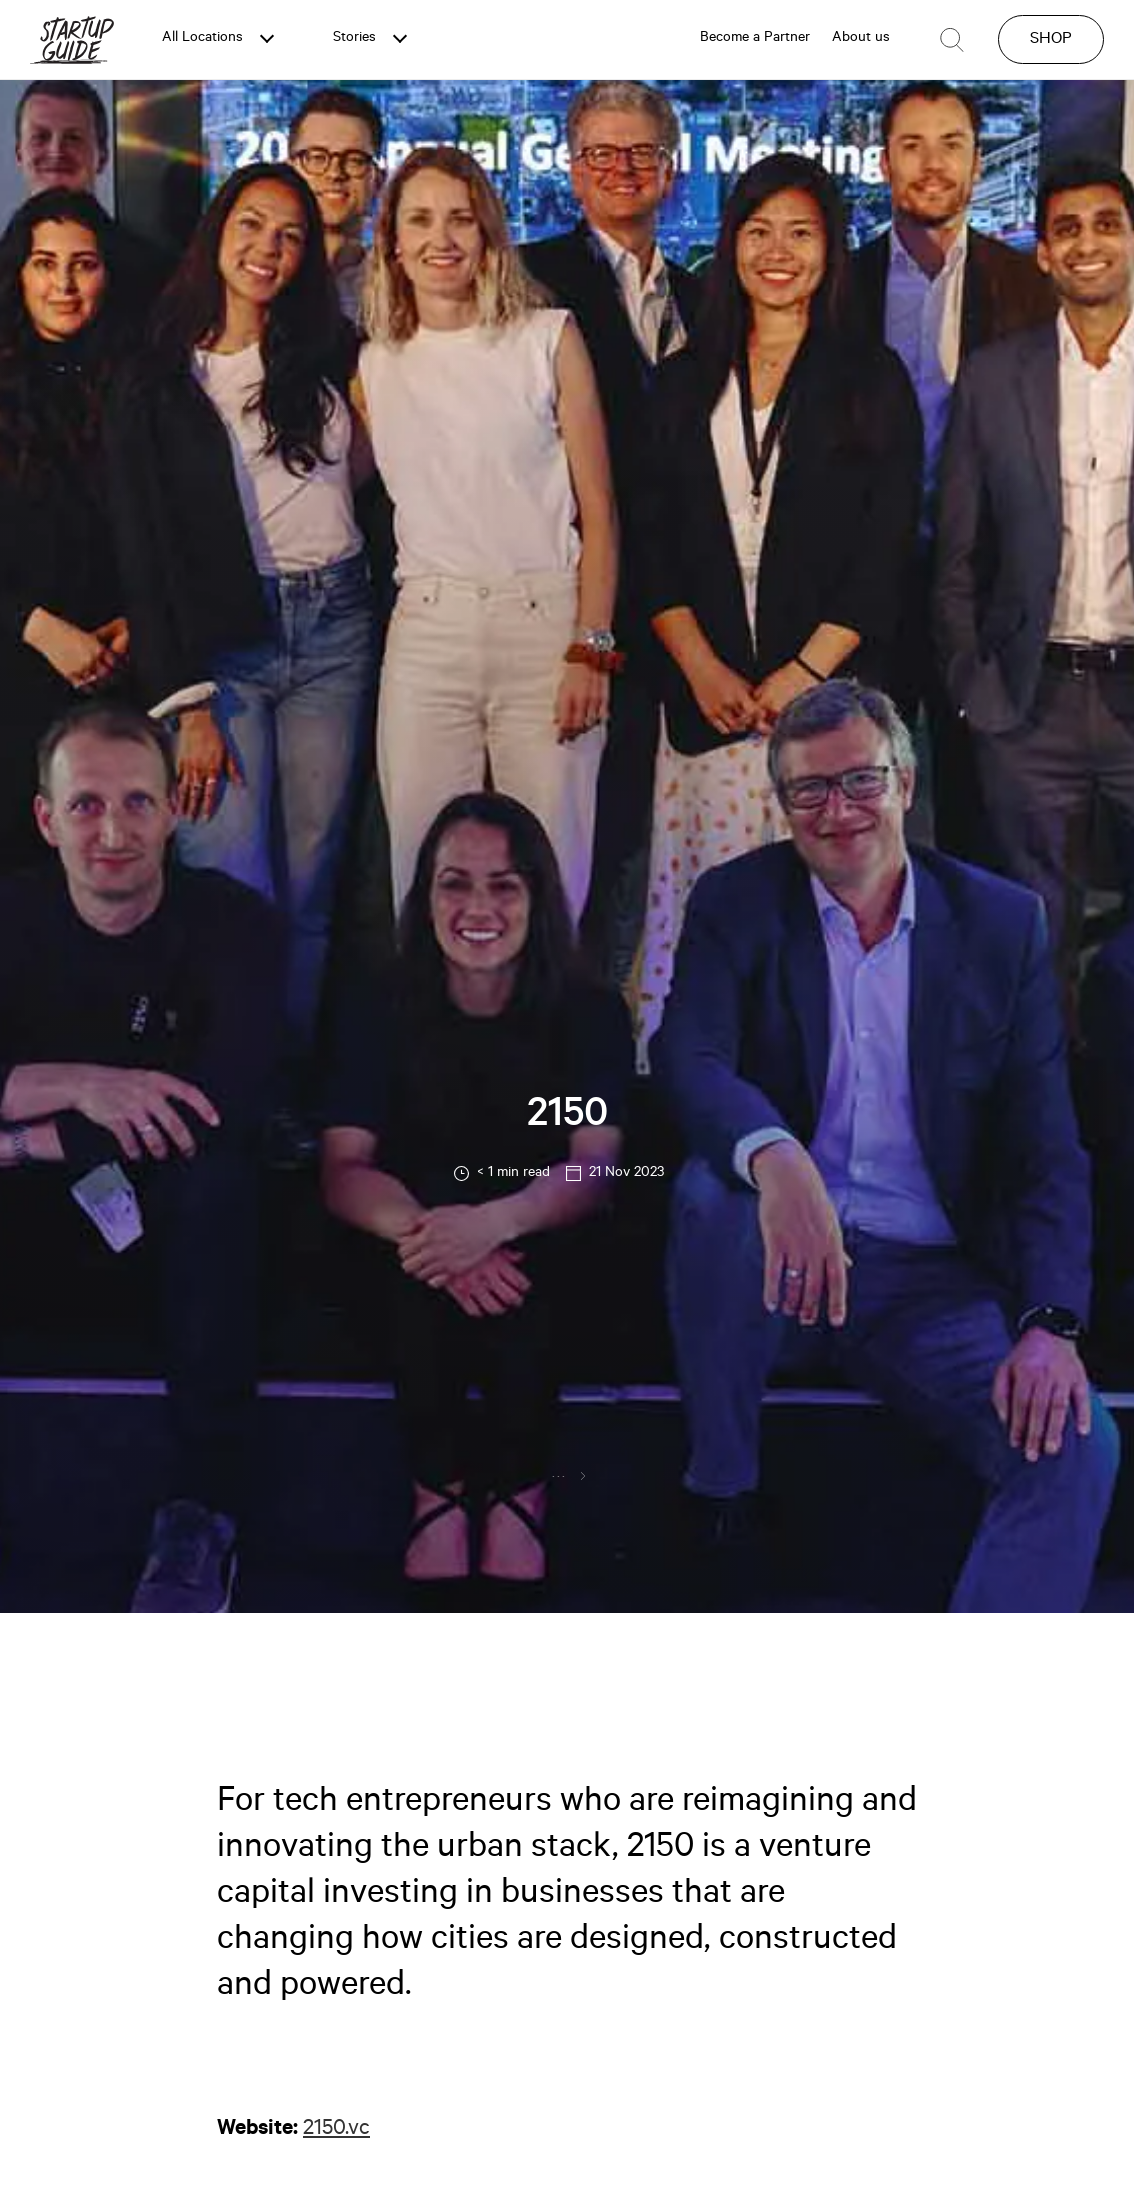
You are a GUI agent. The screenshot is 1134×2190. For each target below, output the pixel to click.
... (559, 1475)
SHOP (1051, 40)
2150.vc (336, 2130)
